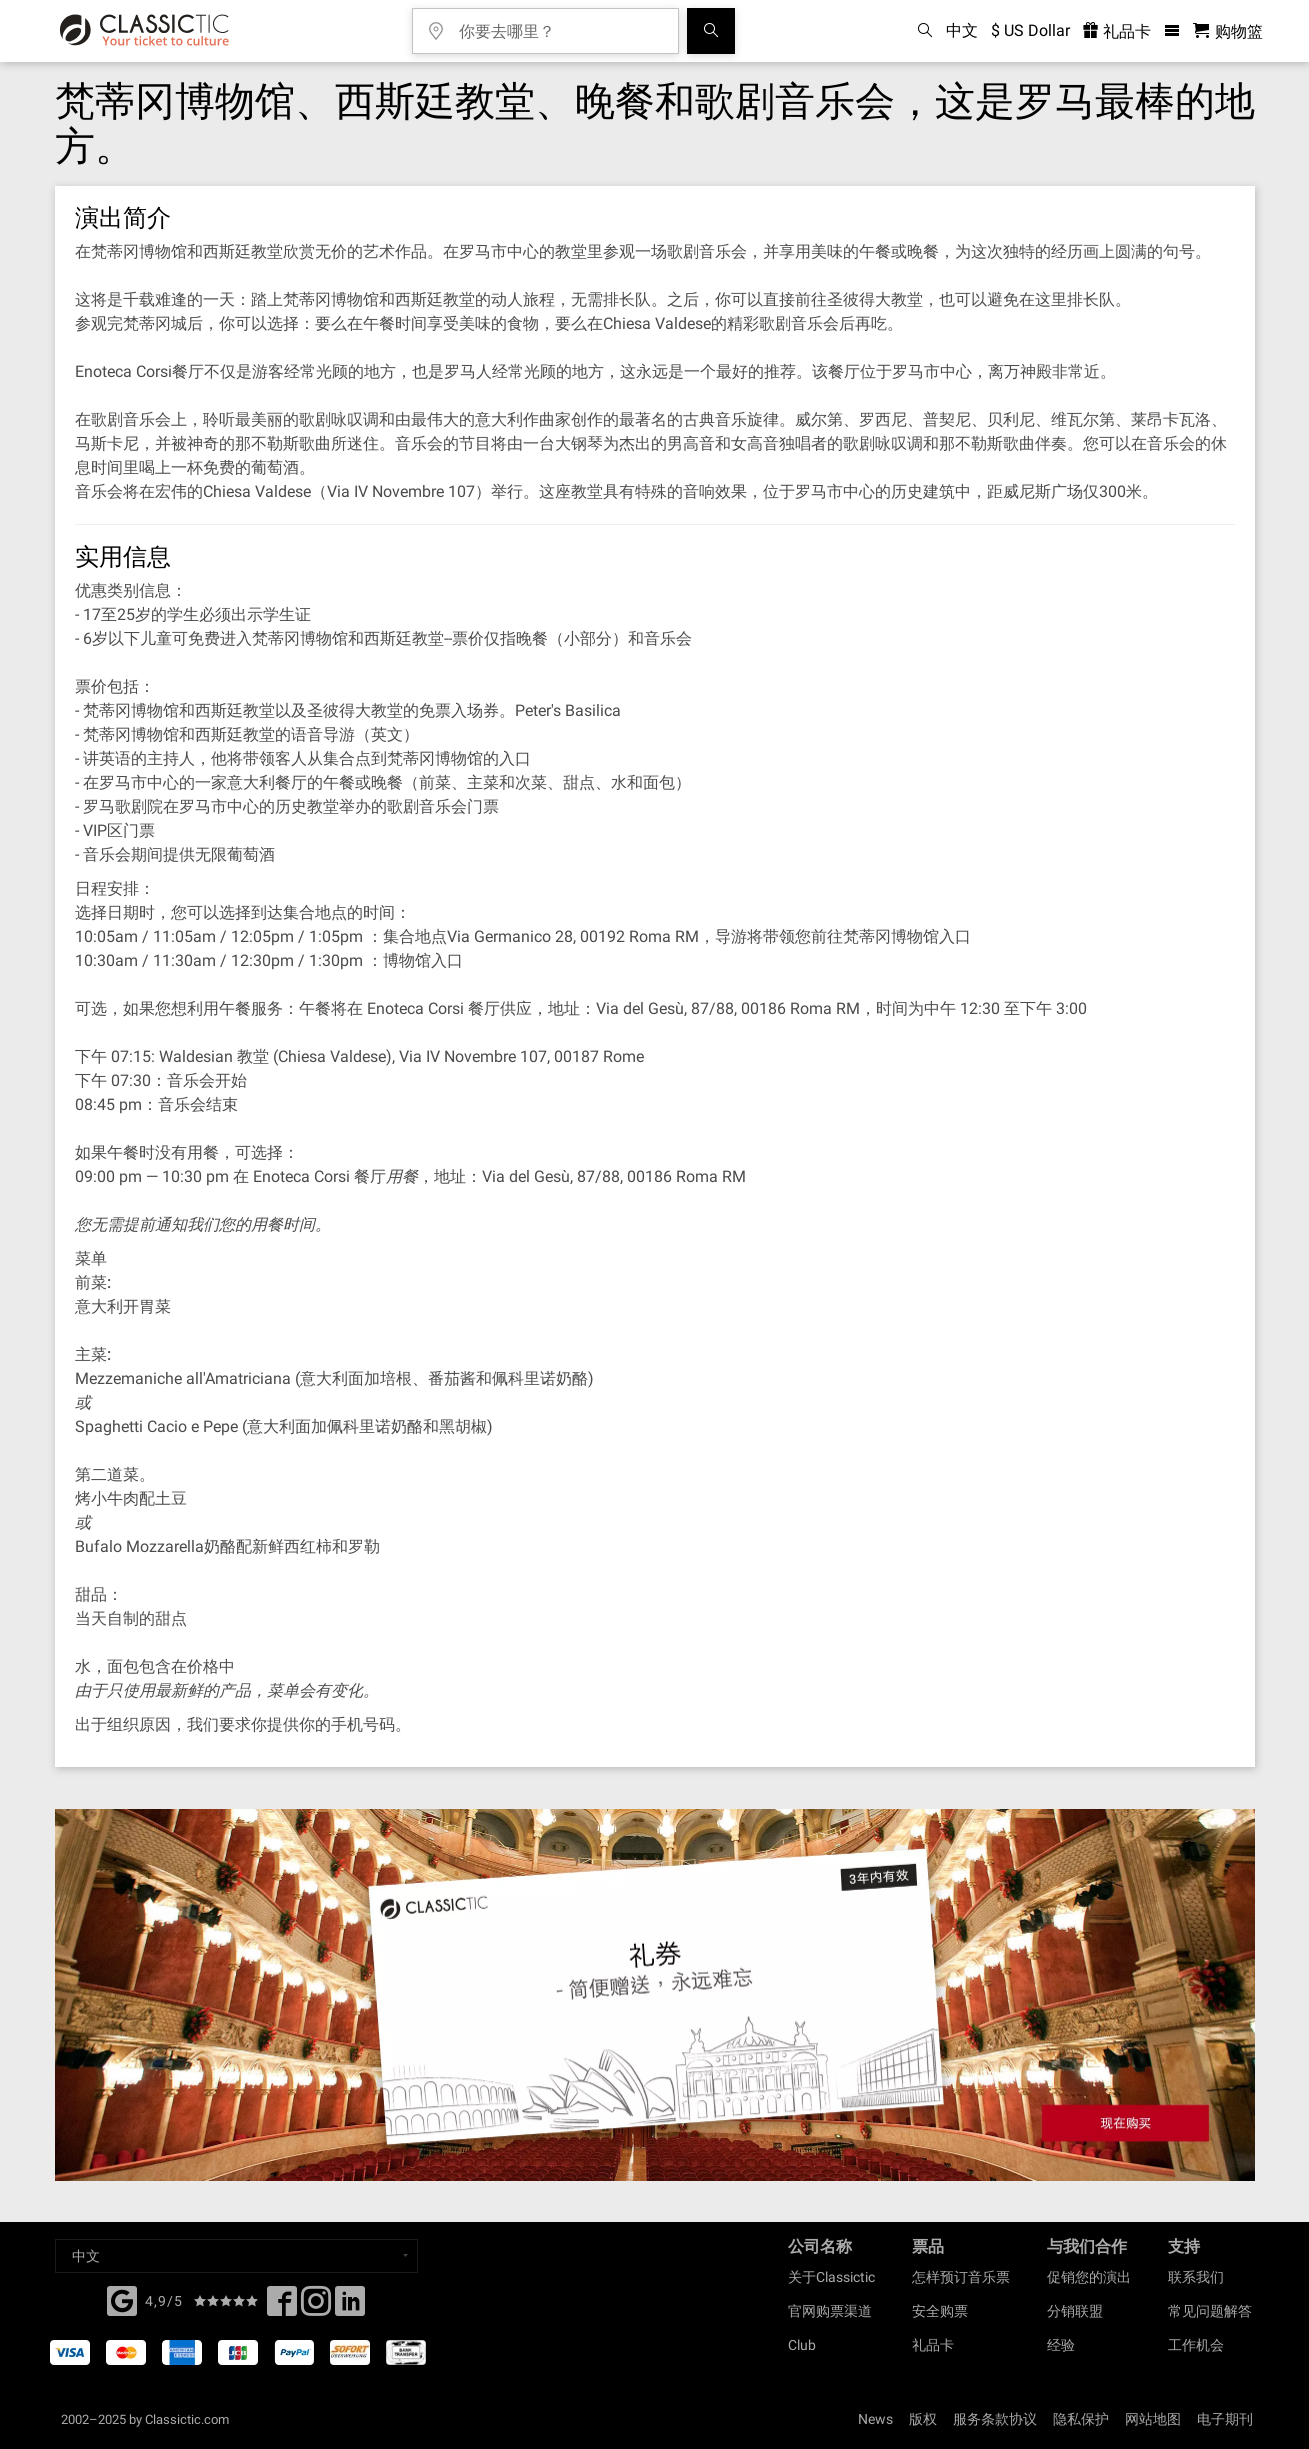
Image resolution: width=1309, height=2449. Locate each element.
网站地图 (1153, 2419)
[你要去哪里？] (560, 24)
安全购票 (940, 2311)
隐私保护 (1081, 2419)
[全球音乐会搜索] (711, 31)
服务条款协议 (995, 2419)
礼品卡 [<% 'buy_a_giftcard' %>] (1117, 31)
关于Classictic (831, 2277)
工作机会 (1196, 2345)
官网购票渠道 (830, 2311)
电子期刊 (1225, 2419)
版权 (923, 2419)
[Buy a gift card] (654, 1995)
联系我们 (1196, 2277)
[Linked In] (350, 2307)
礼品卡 (933, 2345)
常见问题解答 (1210, 2311)
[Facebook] (122, 2299)
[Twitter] (316, 2307)
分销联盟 (1075, 2311)
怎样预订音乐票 (961, 2277)
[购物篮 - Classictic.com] (1228, 31)
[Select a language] (236, 2256)
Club (802, 2345)
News (875, 2419)
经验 (1061, 2345)
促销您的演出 (1089, 2277)
